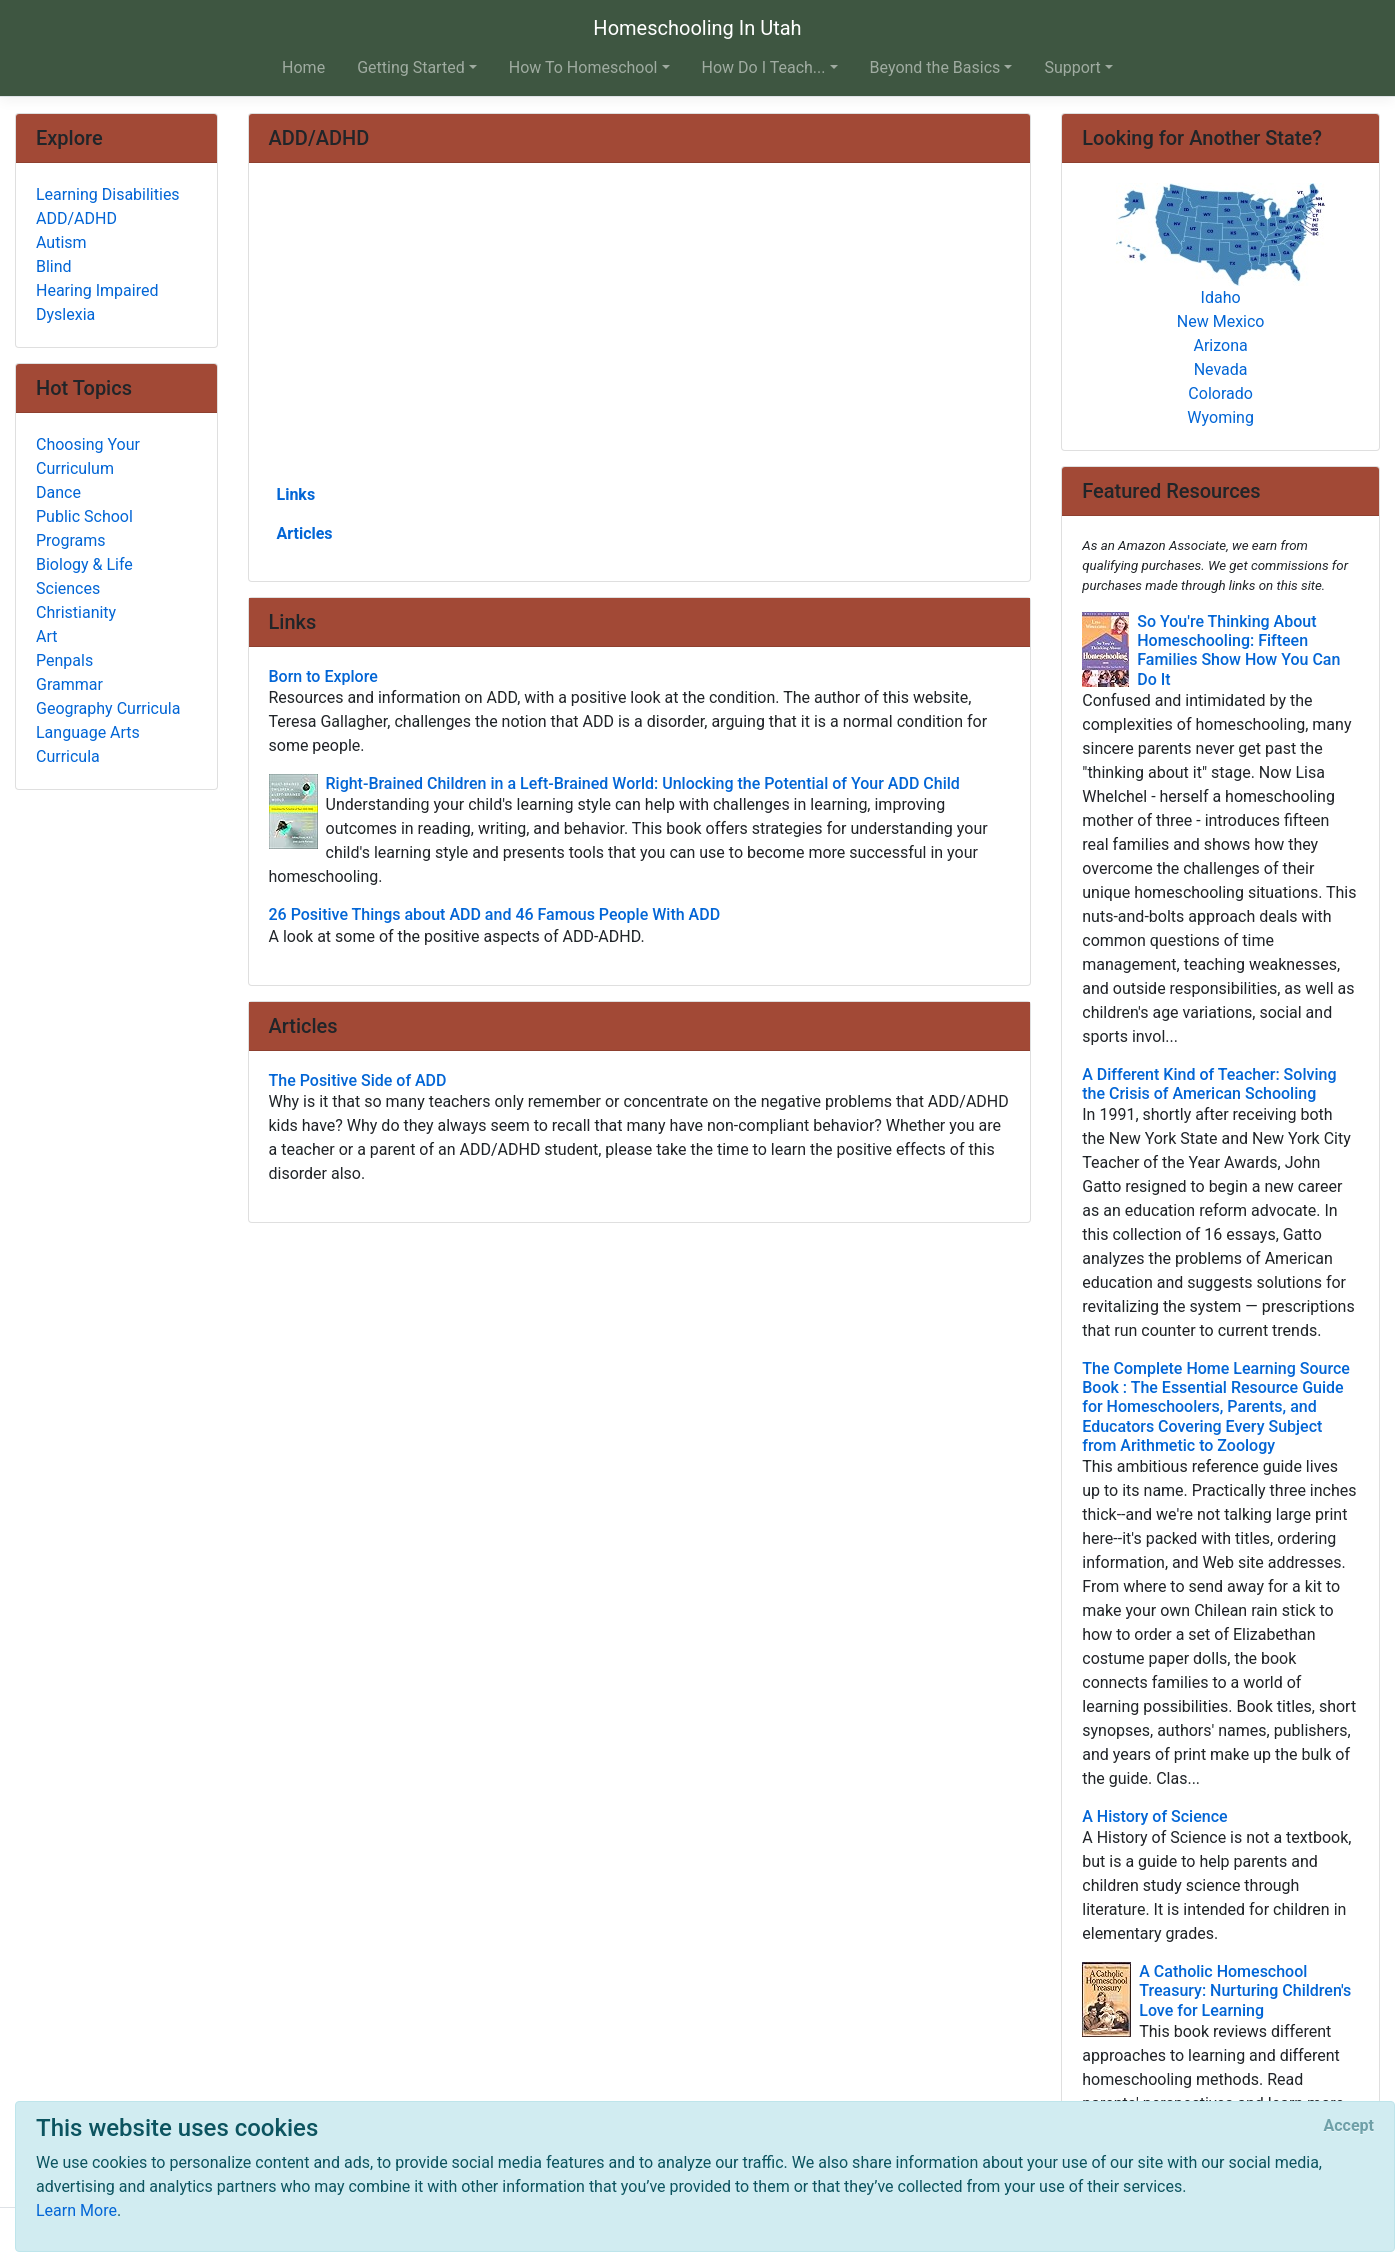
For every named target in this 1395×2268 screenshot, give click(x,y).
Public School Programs (84, 528)
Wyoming (1220, 417)
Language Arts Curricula (88, 744)
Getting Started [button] (411, 67)
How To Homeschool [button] (583, 67)
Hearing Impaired (97, 290)
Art (46, 636)
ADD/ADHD (76, 218)
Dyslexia (65, 314)
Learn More (76, 2210)
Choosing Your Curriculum (88, 456)
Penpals (64, 660)
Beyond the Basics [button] (935, 67)
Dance (58, 492)
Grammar (69, 684)
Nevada (1221, 369)
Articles (305, 533)
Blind (54, 266)
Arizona (1221, 345)
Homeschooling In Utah (697, 28)
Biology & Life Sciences (84, 576)
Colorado (1220, 393)
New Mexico (1221, 321)
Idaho (1221, 297)
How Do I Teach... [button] (764, 67)
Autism (61, 242)
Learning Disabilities (108, 194)
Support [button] (1072, 67)
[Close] (1349, 2126)
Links (296, 494)
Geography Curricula (108, 708)
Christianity (76, 612)
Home (303, 67)
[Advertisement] (640, 331)
